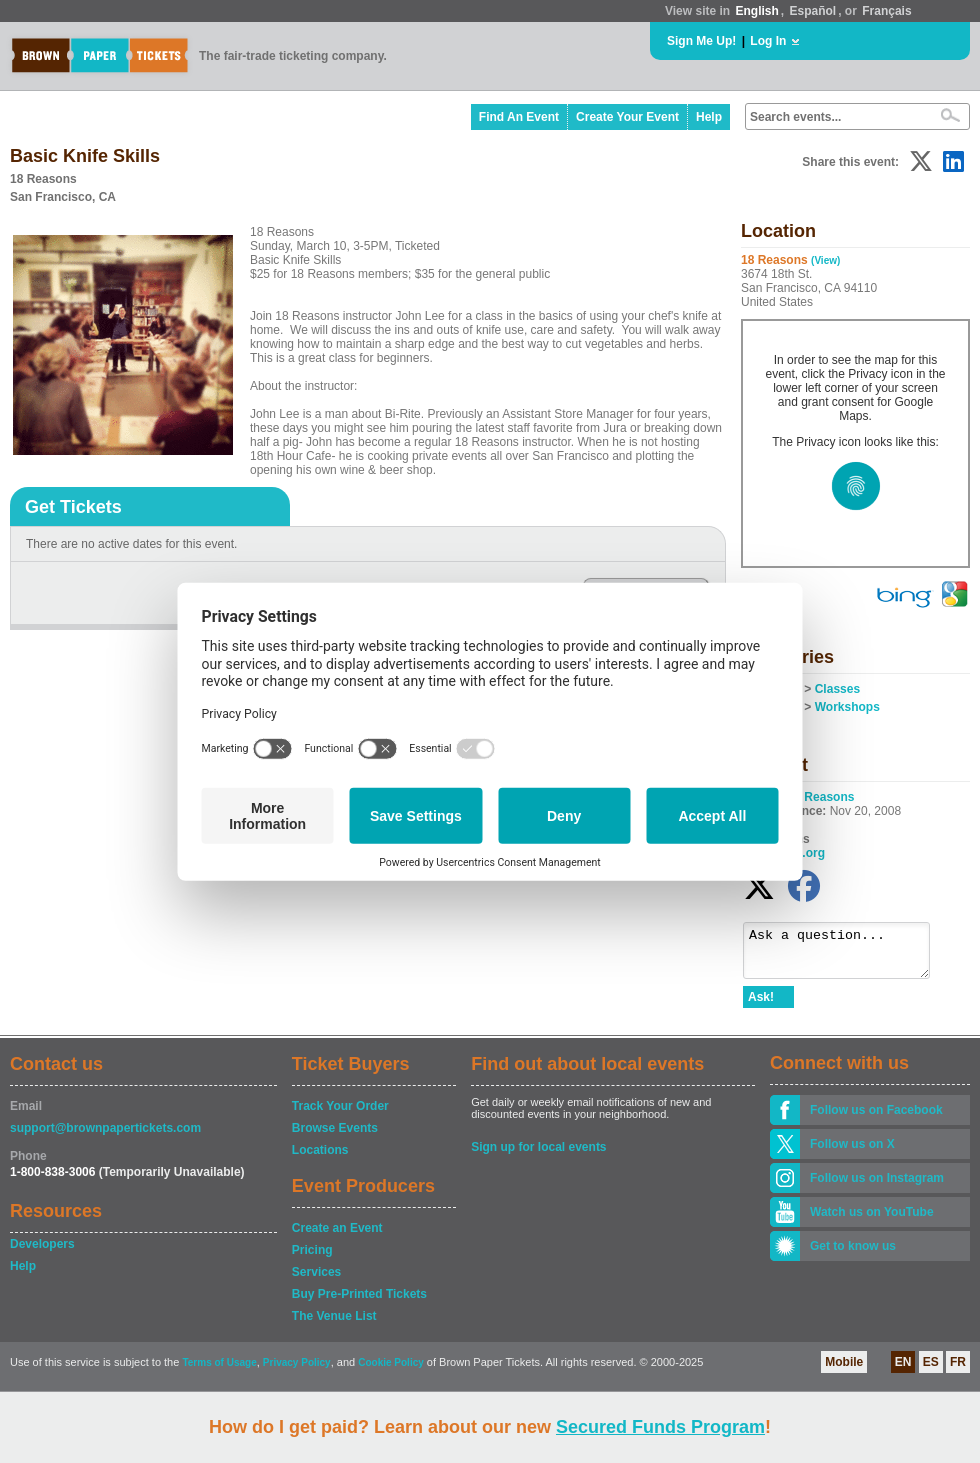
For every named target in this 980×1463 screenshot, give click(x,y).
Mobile (844, 1371)
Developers (42, 1253)
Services (316, 1281)
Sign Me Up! (701, 41)
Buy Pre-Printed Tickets (359, 1303)
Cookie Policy (391, 1371)
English (756, 11)
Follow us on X (852, 1153)
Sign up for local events (538, 1156)
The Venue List (334, 1325)
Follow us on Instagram (877, 1187)
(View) (825, 260)
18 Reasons (821, 797)
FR (958, 1371)
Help (709, 117)
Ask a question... (846, 955)
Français (886, 11)
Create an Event (337, 1237)
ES (931, 1371)
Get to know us (853, 1255)
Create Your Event (627, 117)
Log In (768, 41)
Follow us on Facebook (876, 1119)
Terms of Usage (219, 1371)
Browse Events (335, 1137)
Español (813, 11)
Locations (320, 1159)
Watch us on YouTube (872, 1221)
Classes (837, 689)
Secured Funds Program (660, 1427)
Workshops (847, 707)
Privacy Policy (297, 1371)
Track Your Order (340, 1115)
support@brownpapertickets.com (105, 1137)
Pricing (312, 1259)
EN (903, 1371)
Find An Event (519, 117)
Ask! (761, 1006)
